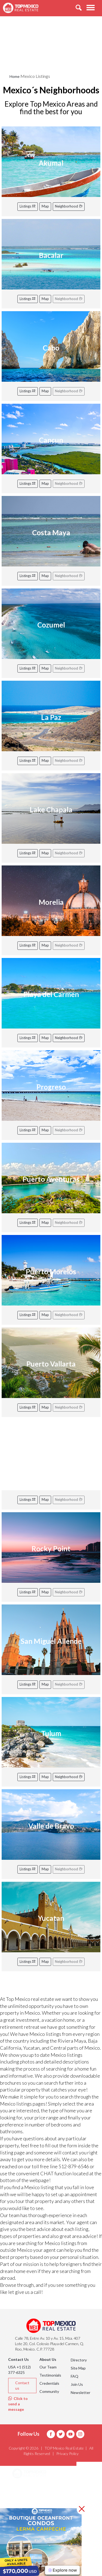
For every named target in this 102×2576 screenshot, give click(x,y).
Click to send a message (18, 2404)
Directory (79, 2360)
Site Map (78, 2368)
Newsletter (80, 2392)
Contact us (22, 2385)
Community (49, 2391)
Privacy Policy (67, 2453)
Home (15, 76)
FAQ (74, 2376)
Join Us (77, 2384)
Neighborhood (68, 206)
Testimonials (50, 2375)
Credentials (49, 2383)
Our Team (48, 2367)
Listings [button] (26, 2501)
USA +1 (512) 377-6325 (19, 2370)
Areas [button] (24, 2488)
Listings (28, 206)
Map (45, 206)
